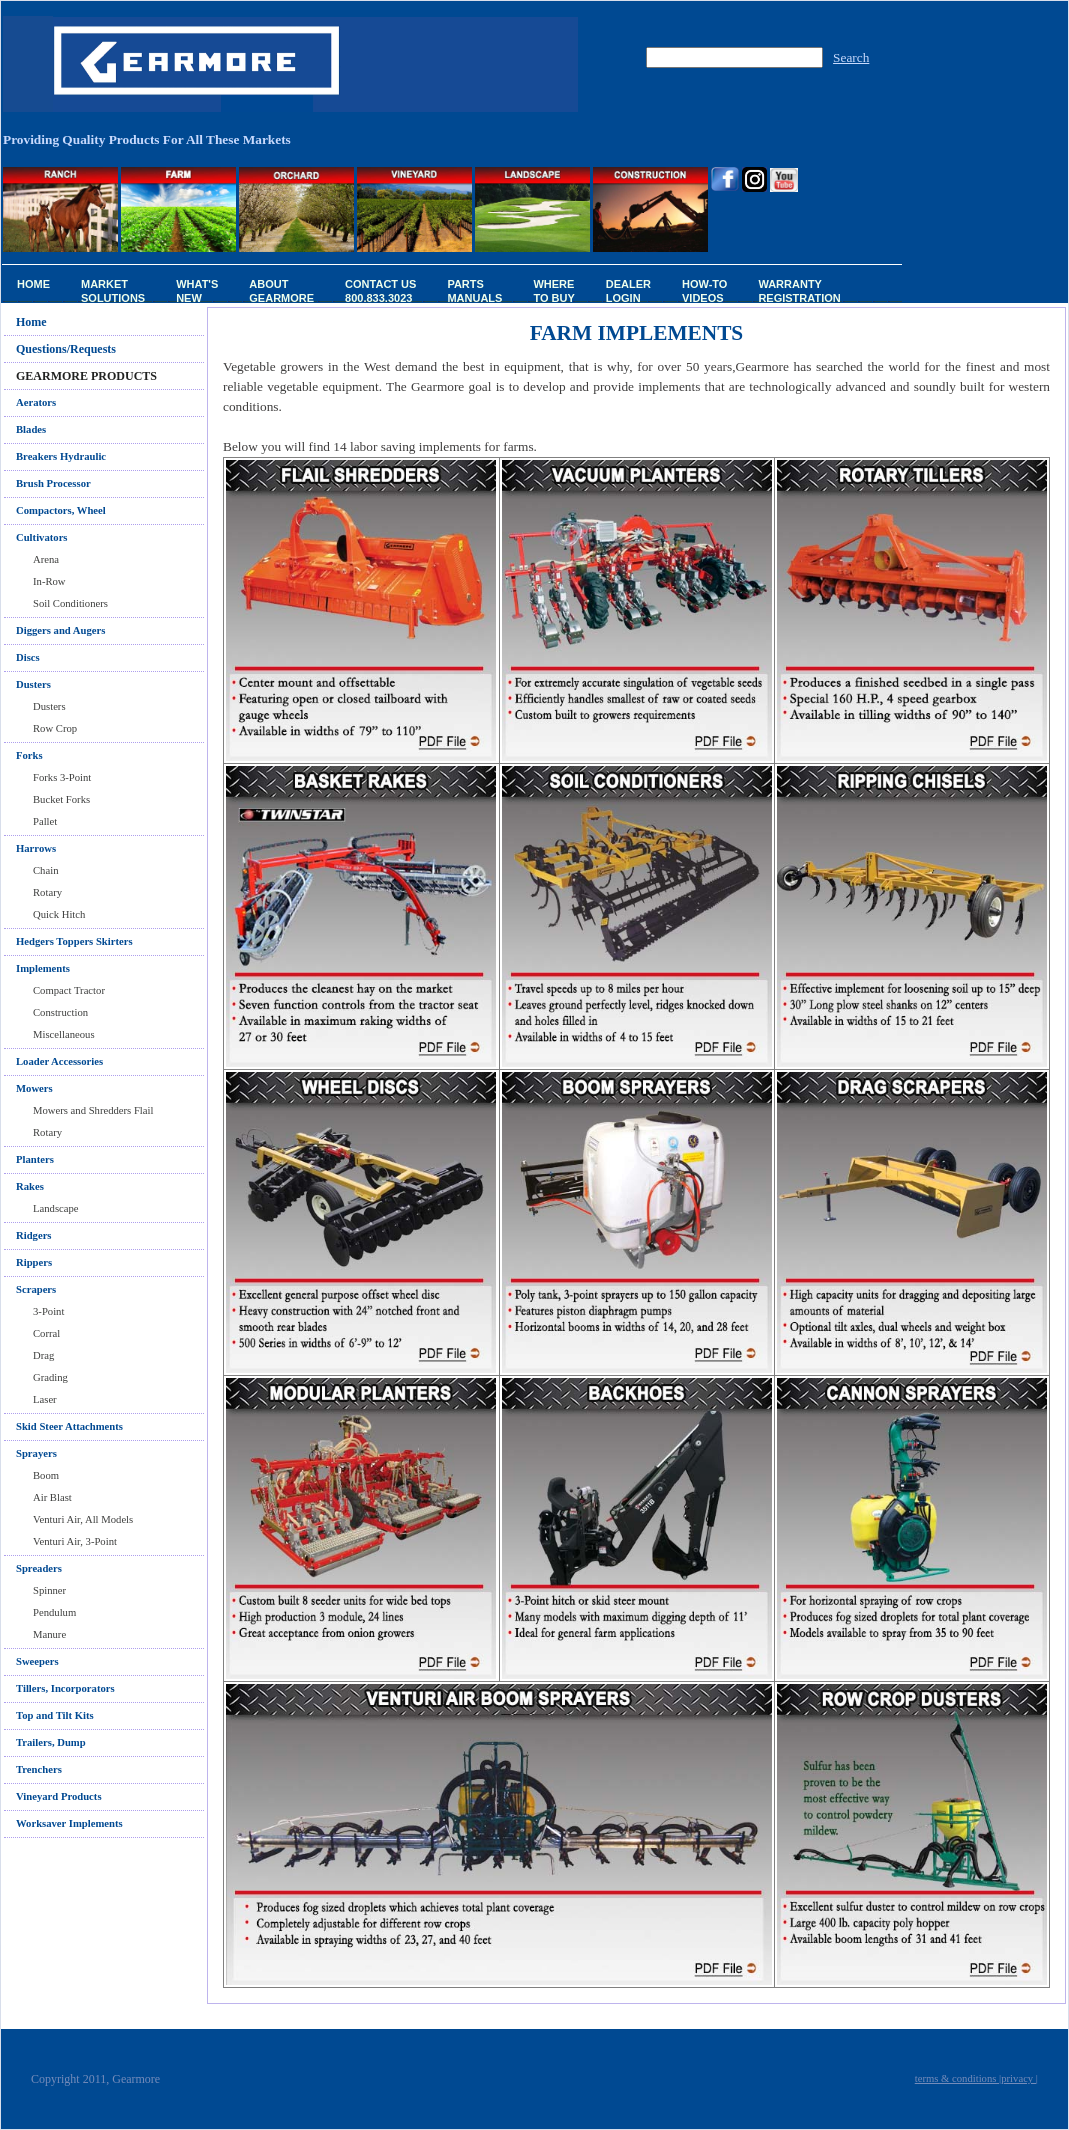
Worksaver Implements (69, 1823)
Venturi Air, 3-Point (75, 1541)
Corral (46, 1333)
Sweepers (37, 1661)
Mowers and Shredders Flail (93, 1110)
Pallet (45, 821)
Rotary (47, 892)
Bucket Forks (61, 799)
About (281, 290)
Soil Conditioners (70, 603)
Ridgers (34, 1235)
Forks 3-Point (62, 777)
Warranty (799, 290)
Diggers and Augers (60, 630)
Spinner (49, 1590)
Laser (45, 1399)
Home (33, 284)
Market (113, 290)
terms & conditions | (958, 2078)
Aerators (36, 402)
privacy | (1019, 2078)
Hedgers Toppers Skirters (74, 941)
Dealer (628, 290)
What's (197, 290)
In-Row (49, 581)
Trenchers (39, 1769)
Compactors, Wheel (61, 510)
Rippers (34, 1262)
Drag (43, 1355)
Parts (474, 290)
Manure (49, 1634)
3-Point (48, 1311)
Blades (31, 429)
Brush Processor (53, 483)
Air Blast (52, 1497)
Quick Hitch (59, 914)
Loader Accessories (59, 1061)
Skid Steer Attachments (69, 1426)
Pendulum (54, 1612)
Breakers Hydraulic (61, 456)
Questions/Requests (66, 349)
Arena (46, 559)
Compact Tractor (69, 990)
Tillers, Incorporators (65, 1688)
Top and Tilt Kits (55, 1715)
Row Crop (55, 728)
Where (553, 290)
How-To (704, 290)
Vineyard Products (59, 1796)
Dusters (49, 706)
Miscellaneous (64, 1034)
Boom (46, 1475)
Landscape (56, 1208)
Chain (45, 870)
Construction (60, 1012)
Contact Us (380, 290)
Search (851, 57)
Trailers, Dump (51, 1742)
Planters (35, 1159)
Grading (50, 1377)
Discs (28, 657)
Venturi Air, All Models (83, 1519)
